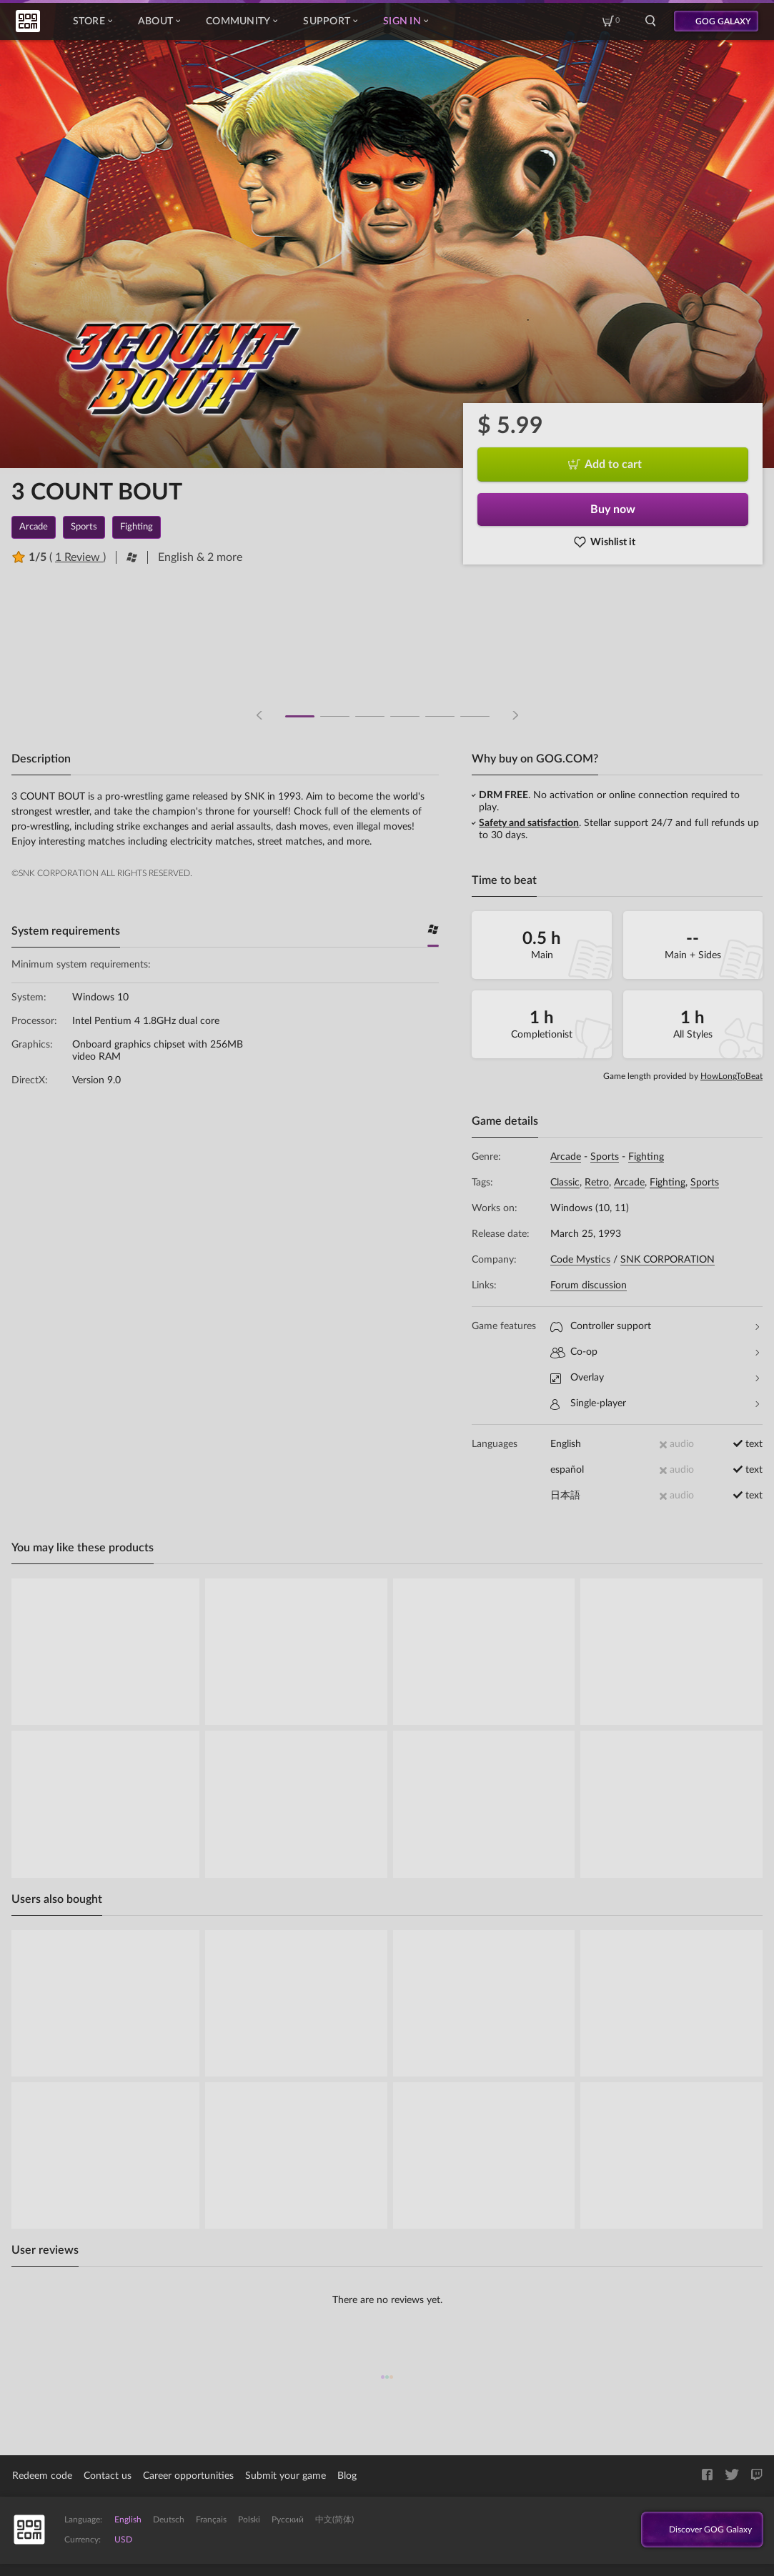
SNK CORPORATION (667, 1260)
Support (330, 21)
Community (241, 21)
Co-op (654, 1352)
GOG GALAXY (723, 21)
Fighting (646, 1157)
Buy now (612, 509)
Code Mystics (580, 1260)
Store (92, 21)
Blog (347, 2476)
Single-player (654, 1403)
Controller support (654, 1326)
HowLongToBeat (731, 1076)
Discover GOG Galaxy (696, 2530)
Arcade (565, 1157)
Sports (604, 1157)
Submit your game (285, 2476)
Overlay (654, 1378)
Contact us (108, 2476)
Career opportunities (188, 2476)
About (159, 21)
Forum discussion (588, 1285)
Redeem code (42, 2476)
